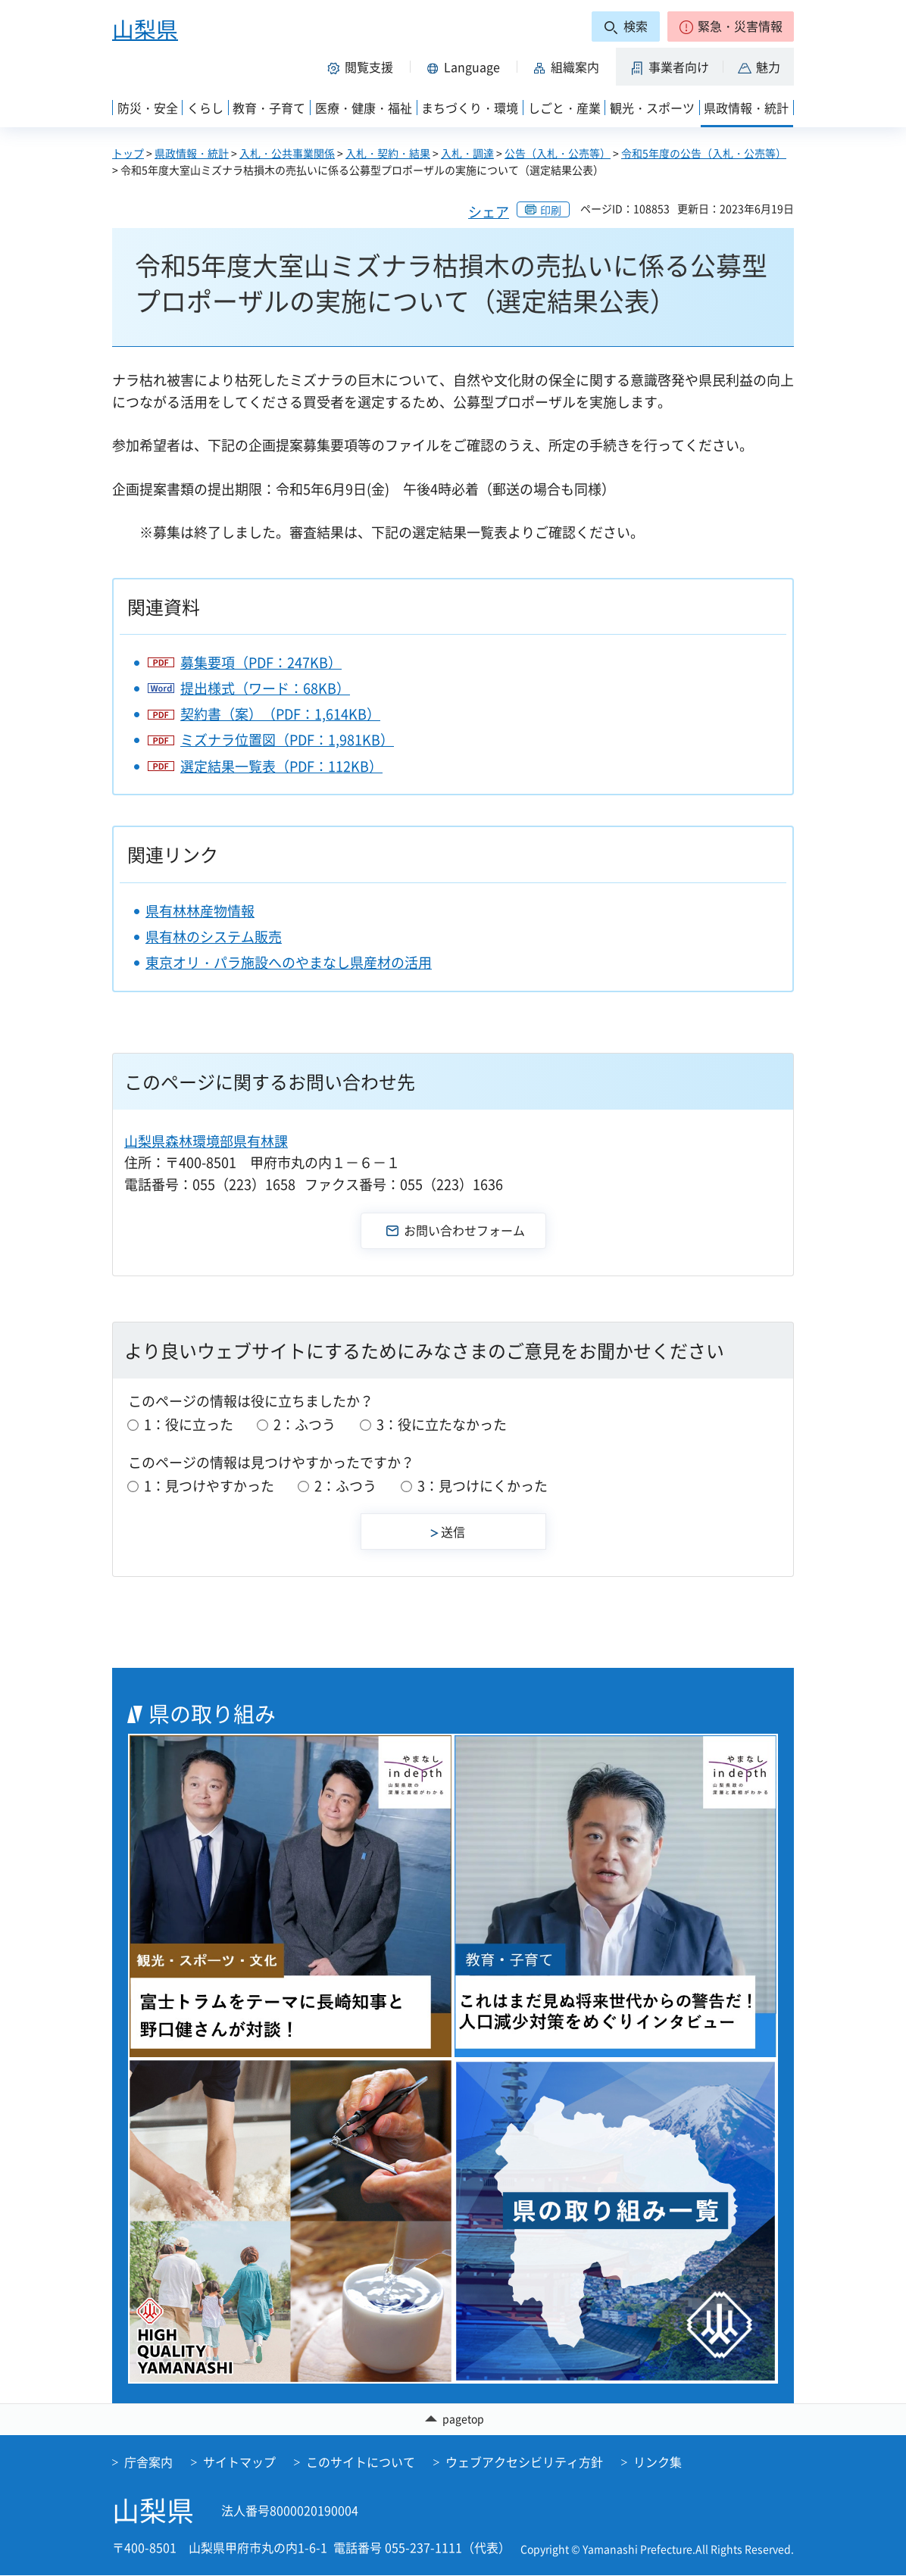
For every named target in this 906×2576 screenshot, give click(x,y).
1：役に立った (188, 1424)
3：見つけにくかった (482, 1485)
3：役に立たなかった (441, 1424)
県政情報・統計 (192, 153)
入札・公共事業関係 (287, 153)
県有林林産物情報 (200, 911)
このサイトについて (360, 2462)
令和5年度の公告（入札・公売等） (703, 153)
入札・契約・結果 (387, 153)
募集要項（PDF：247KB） (261, 662)
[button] (730, 26)
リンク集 (657, 2462)
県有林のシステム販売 (213, 936)
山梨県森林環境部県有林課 (206, 1141)
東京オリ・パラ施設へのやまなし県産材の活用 (288, 962)
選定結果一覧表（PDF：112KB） (281, 766)
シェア (488, 211)
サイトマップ (239, 2462)
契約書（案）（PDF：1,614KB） (280, 713)
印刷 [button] (550, 209)
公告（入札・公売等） (558, 153)
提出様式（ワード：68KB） (265, 688)
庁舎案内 (148, 2462)
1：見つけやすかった (209, 1485)
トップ (128, 153)
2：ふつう (304, 1424)
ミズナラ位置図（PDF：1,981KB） (287, 739)
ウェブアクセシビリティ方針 (524, 2462)
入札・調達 (467, 153)
